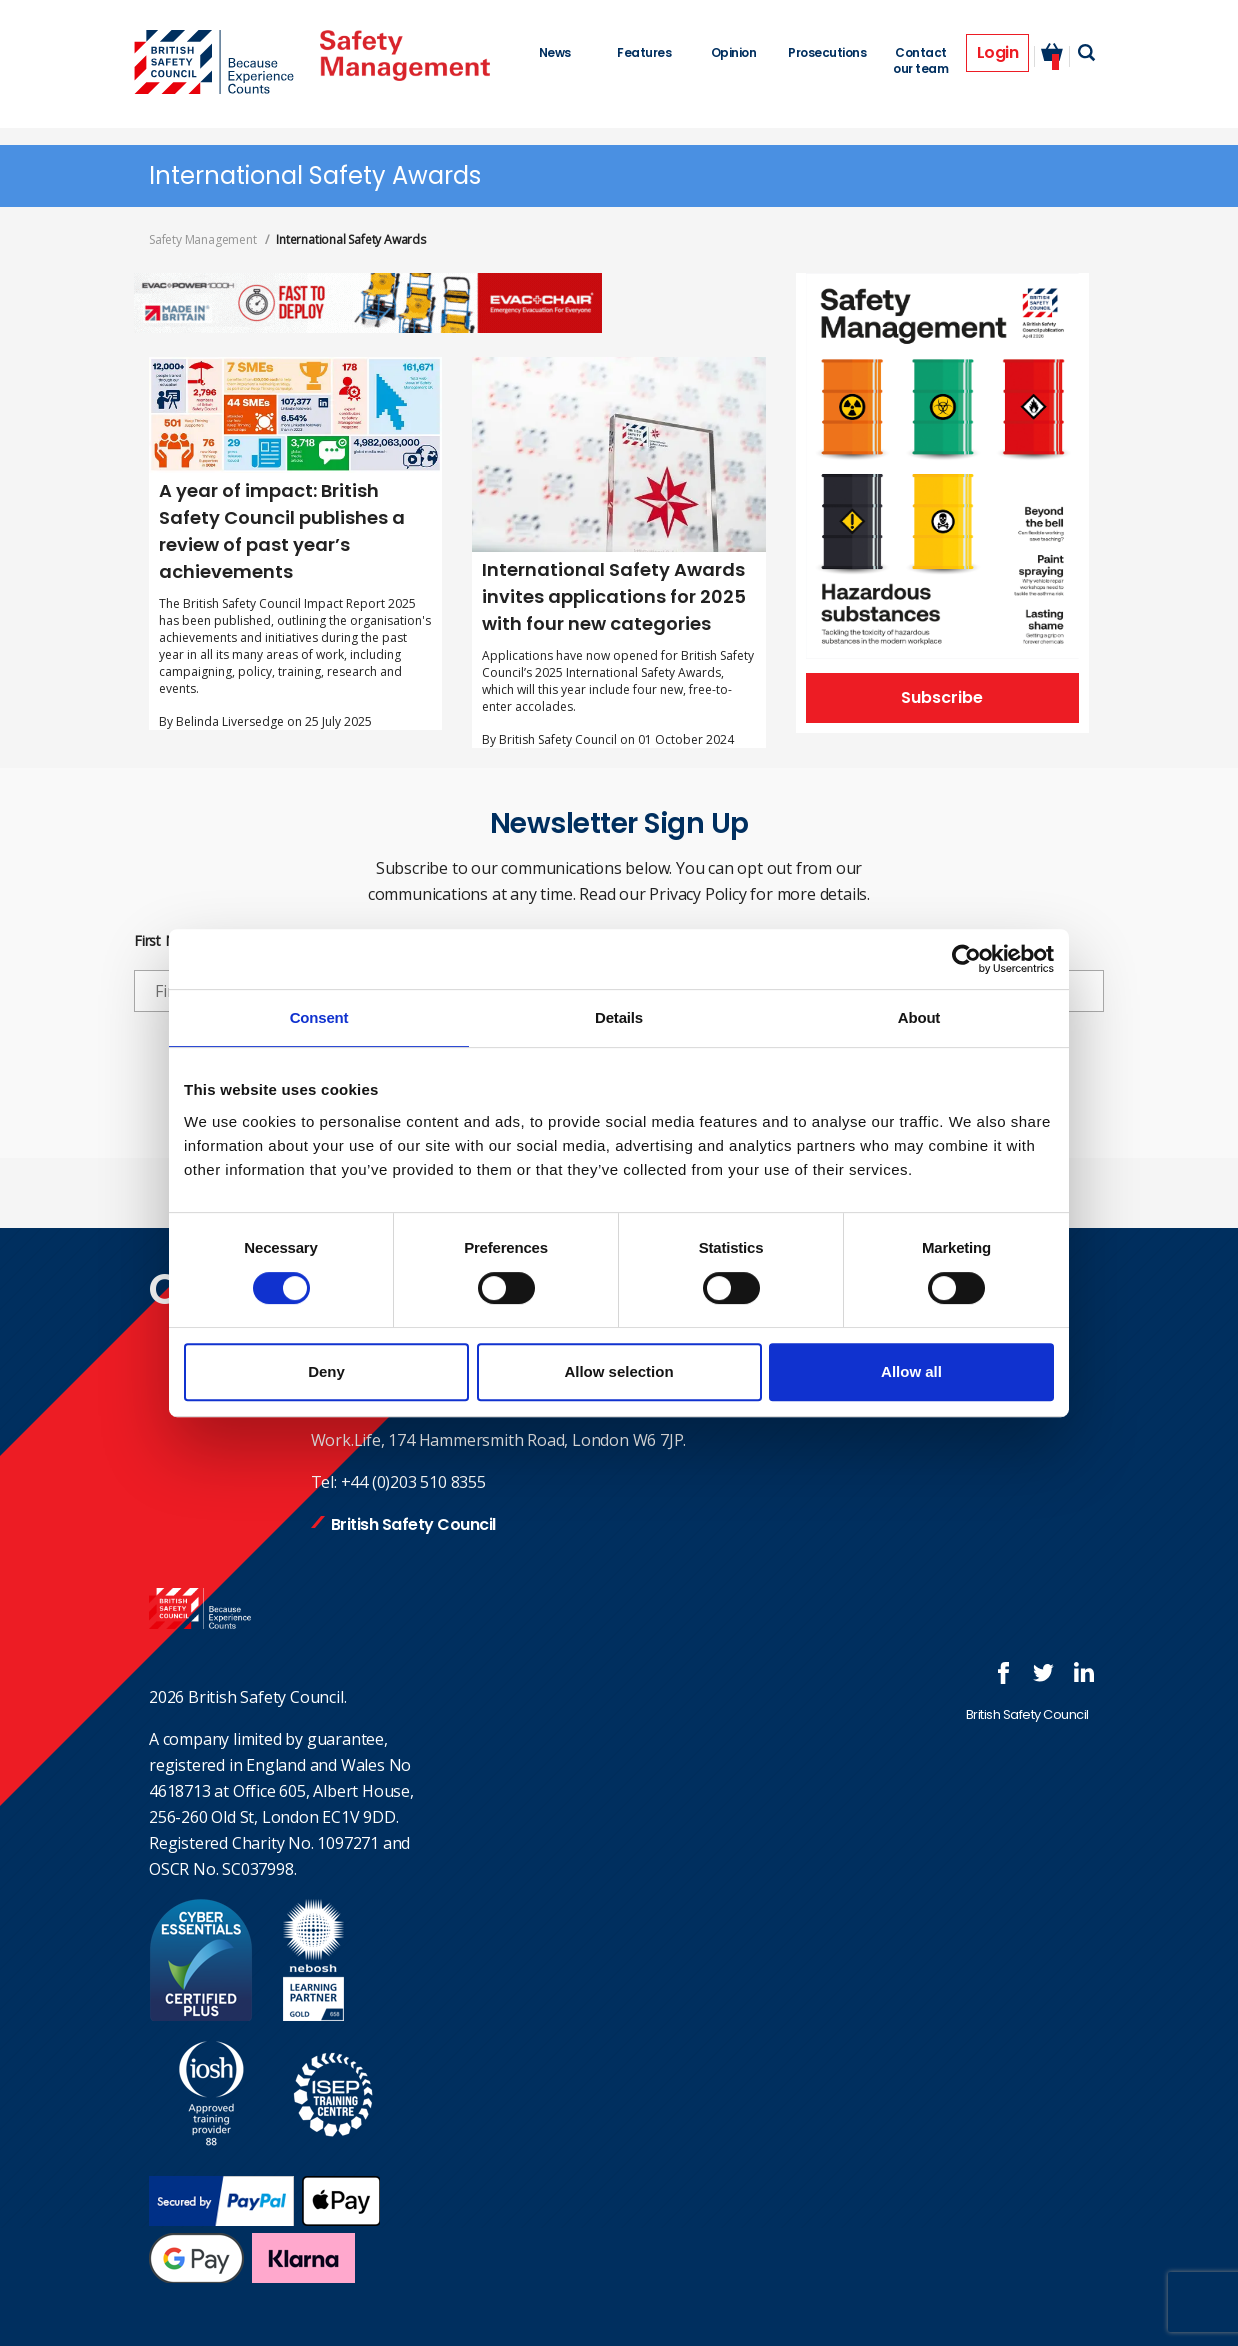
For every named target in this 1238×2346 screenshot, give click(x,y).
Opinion (734, 52)
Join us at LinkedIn (1084, 1673)
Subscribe (942, 697)
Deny (326, 1371)
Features (644, 52)
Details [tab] (619, 1017)
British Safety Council (413, 1524)
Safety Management (203, 239)
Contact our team (920, 60)
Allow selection (618, 1371)
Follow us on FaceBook (1004, 1673)
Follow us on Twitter (1044, 1673)
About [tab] (919, 1017)
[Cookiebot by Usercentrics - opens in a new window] (966, 959)
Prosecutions (827, 52)
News (555, 52)
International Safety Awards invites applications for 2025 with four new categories (614, 596)
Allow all (911, 1371)
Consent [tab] (319, 1017)
